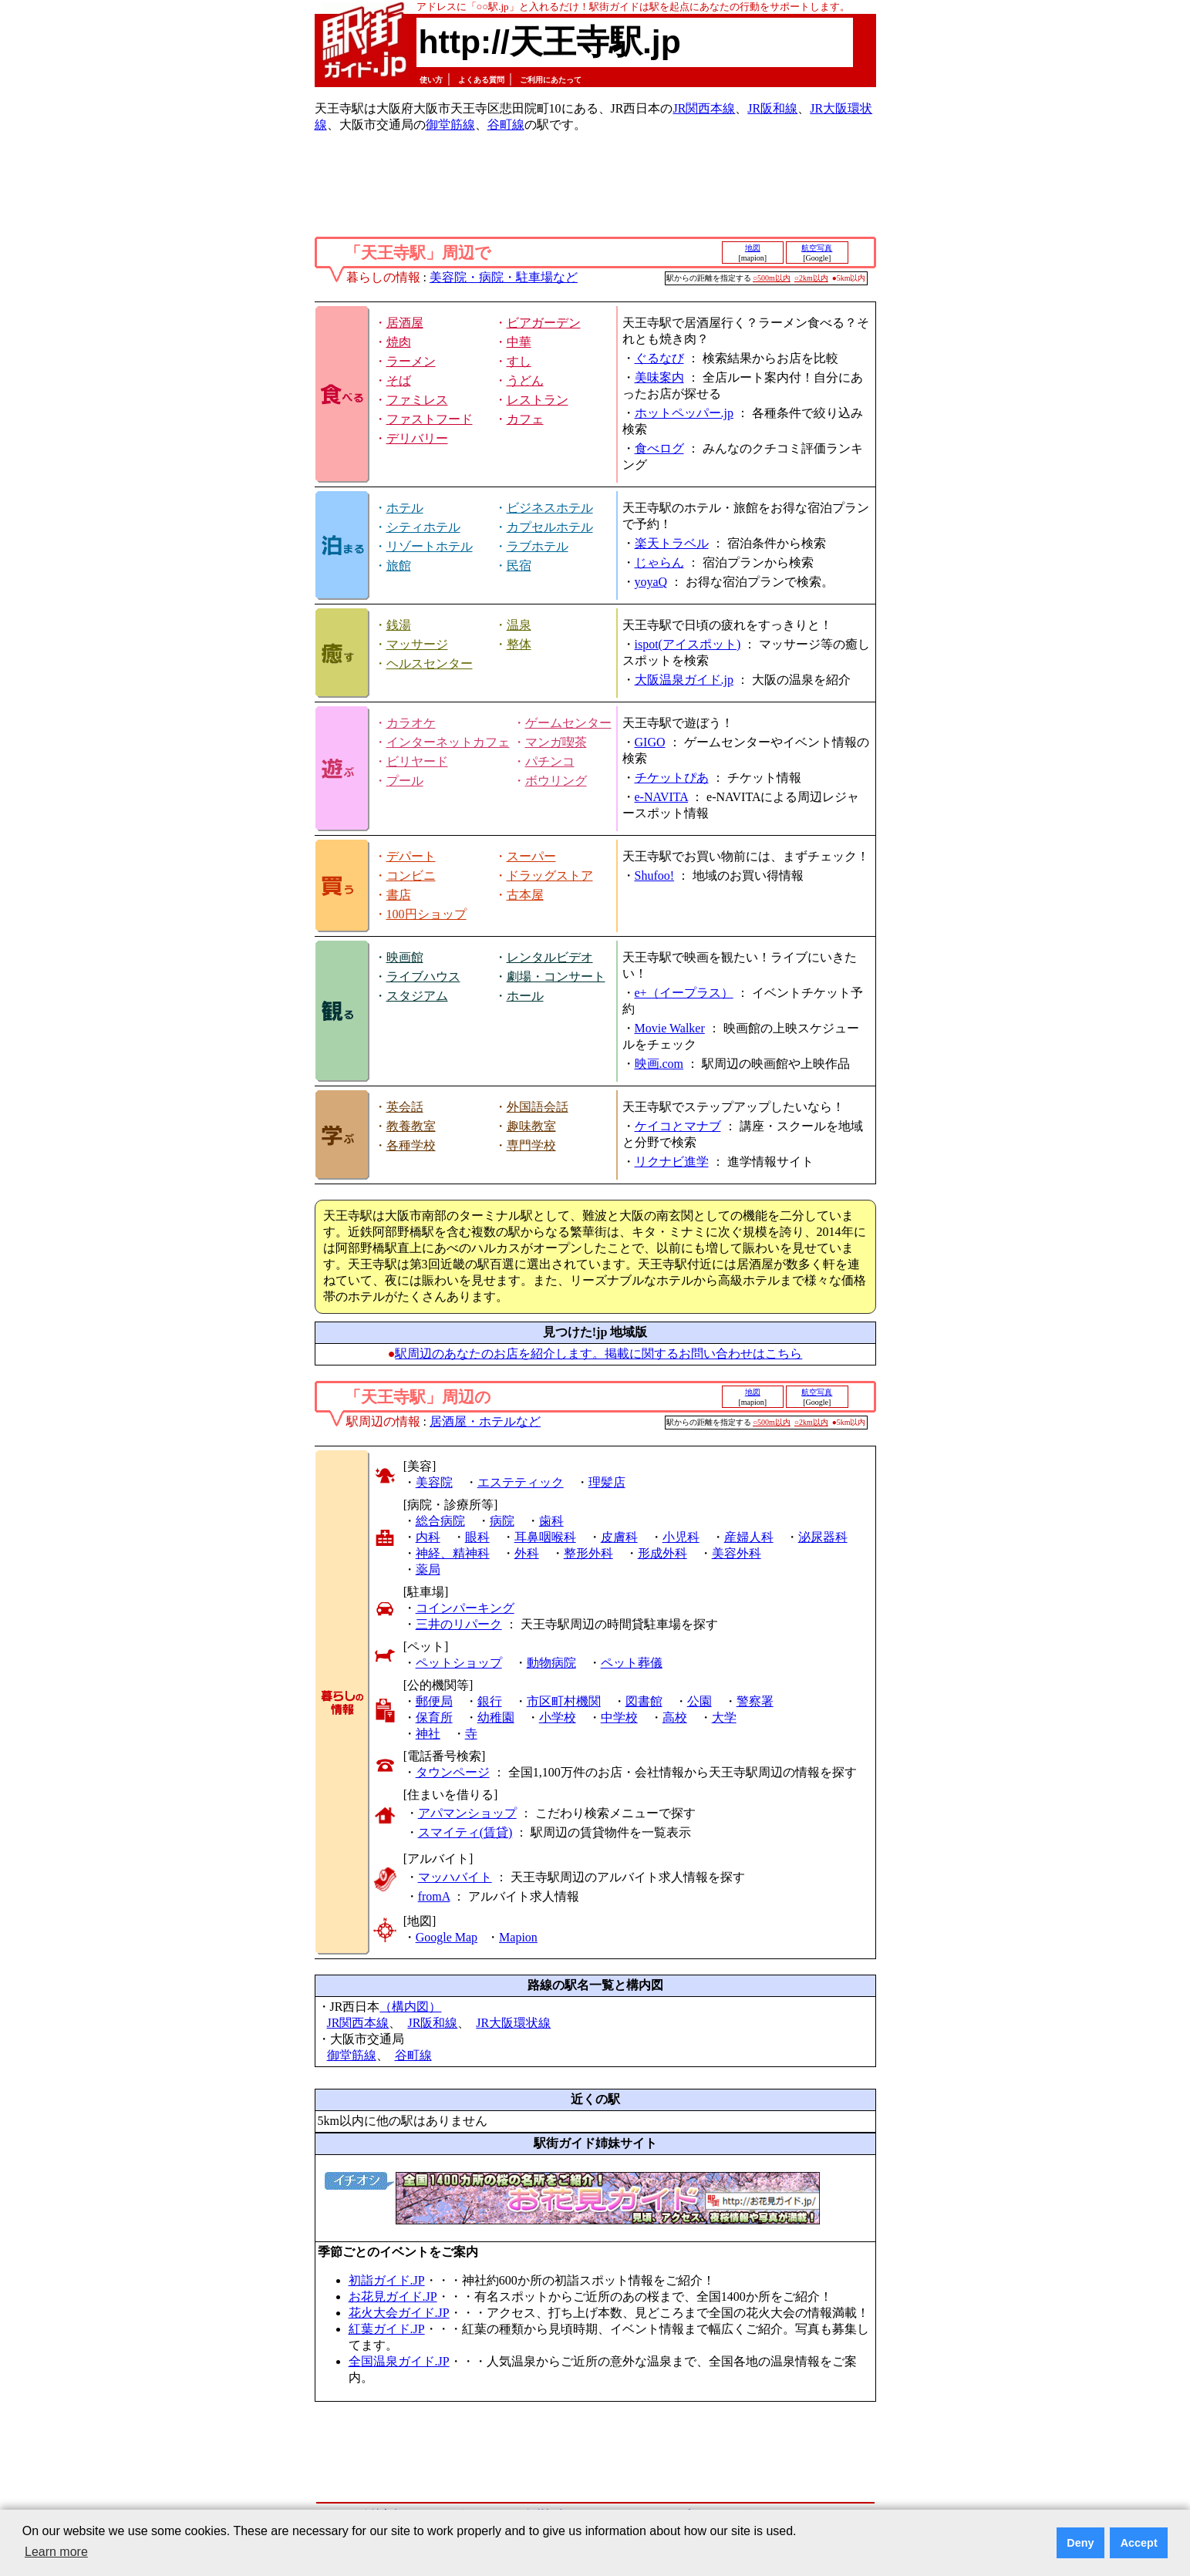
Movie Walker (670, 1028)
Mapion (518, 1937)
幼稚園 (495, 1717)
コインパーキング (465, 1608)
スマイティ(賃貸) (465, 1832)
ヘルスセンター (429, 663)
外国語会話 (537, 1106)
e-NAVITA (662, 796)
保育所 (434, 1717)
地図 (752, 248)
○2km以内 (811, 278)
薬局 (428, 1569)
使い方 (431, 80)
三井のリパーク (459, 1624)
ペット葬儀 (631, 1662)
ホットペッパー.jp (684, 412)
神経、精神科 (453, 1553)
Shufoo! (655, 875)
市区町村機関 (564, 1701)
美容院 (434, 1482)
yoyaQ (651, 581)
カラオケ (411, 722)
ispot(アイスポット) (688, 644)
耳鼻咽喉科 (545, 1537)
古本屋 (525, 894)
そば (398, 380)
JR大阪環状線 (513, 2022)
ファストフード (429, 419)
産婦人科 (749, 1537)
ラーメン (411, 361)
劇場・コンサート (556, 976)
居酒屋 (404, 322)
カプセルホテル (550, 527)
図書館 (643, 1701)
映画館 (404, 957)
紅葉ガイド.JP (387, 2328)
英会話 (404, 1106)
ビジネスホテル (550, 507)
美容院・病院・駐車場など (504, 277)
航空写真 (816, 248)
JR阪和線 (772, 108)
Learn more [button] (56, 2551)
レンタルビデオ (550, 957)
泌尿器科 (823, 1537)
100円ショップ (426, 914)
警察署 (755, 1701)
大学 (724, 1717)
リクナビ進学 (672, 1161)
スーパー (531, 856)
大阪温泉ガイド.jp (684, 679)
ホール (525, 995)
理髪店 (606, 1482)
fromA (434, 1896)
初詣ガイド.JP (387, 2280)
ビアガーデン (544, 322)
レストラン (537, 399)
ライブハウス (423, 976)
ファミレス (417, 399)
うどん (525, 380)
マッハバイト (455, 1877)
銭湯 (398, 624)
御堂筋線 (450, 124)
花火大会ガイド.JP (399, 2312)
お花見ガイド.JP (393, 2296)
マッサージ (417, 644)
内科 (428, 1537)
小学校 (557, 1717)
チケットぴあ (672, 777)
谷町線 (505, 124)
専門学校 (531, 1145)
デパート (411, 856)
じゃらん (659, 562)
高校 (674, 1717)
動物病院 (551, 1662)
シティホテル (423, 527)
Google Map (446, 1937)
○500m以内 (772, 278)
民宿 (519, 565)
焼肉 (398, 342)
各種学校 (411, 1145)
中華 (519, 342)
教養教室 (411, 1126)
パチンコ (550, 761)
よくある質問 (481, 80)
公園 (699, 1701)
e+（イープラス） (684, 992)
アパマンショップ (467, 1813)
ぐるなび (659, 358)
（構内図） (410, 2006)
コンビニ (411, 875)
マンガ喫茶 (556, 742)
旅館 (398, 565)
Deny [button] (1080, 2543)
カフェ (525, 419)
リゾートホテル (429, 546)
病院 (502, 1520)
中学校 (619, 1717)
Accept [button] (1139, 2543)
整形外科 (588, 1553)
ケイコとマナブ (678, 1126)
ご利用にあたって (551, 80)
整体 (519, 644)
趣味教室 (531, 1126)
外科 (526, 1553)
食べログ (659, 448)
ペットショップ (459, 1662)
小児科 (681, 1537)
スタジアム (417, 995)
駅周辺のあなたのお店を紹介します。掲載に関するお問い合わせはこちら (598, 1353)
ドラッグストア (550, 875)
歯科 (551, 1520)
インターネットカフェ (448, 742)
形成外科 (662, 1553)
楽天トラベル (672, 543)
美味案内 (659, 377)
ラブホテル (537, 546)
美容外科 (736, 1553)
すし (519, 361)
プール (404, 780)
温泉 (519, 624)
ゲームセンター (568, 722)
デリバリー (417, 438)
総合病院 (440, 1520)
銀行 (489, 1701)
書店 (398, 894)
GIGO (650, 742)
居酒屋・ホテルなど (485, 1421)
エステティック (520, 1482)
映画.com (659, 1063)
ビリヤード (417, 761)
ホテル (404, 507)
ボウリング (556, 780)
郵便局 (434, 1701)
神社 (428, 1733)
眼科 (477, 1537)
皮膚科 (619, 1537)
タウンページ (453, 1772)
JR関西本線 (704, 108)
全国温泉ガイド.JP (399, 2361)
